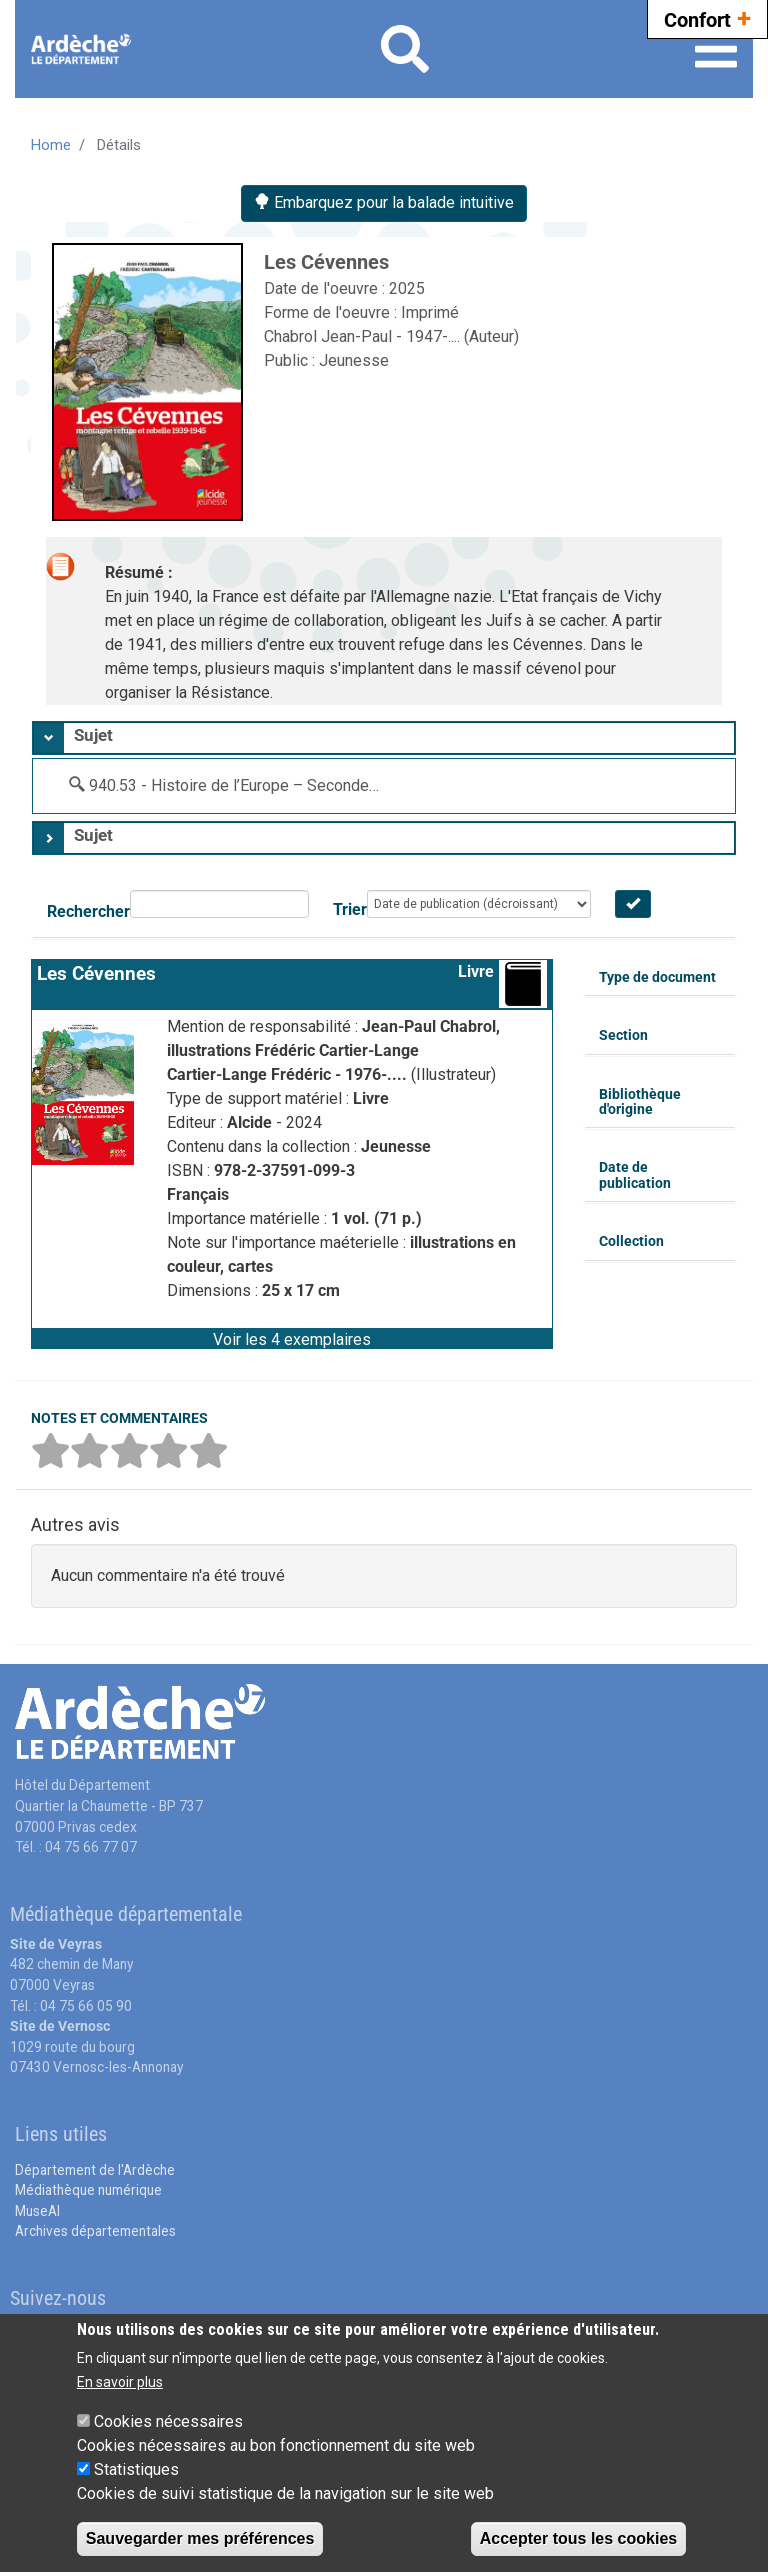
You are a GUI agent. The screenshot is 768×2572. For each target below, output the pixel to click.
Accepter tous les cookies (578, 2538)
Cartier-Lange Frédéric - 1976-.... (289, 1074)
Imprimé (430, 312)
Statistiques (136, 2469)
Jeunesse (354, 360)
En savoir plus (120, 2382)
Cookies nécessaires (168, 2421)
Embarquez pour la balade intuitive (384, 202)
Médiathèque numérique (88, 2190)
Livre (476, 971)
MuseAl (37, 2211)
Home (51, 145)
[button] (292, 1338)
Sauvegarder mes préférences (200, 2538)
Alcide (251, 1122)
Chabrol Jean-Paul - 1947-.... (364, 336)
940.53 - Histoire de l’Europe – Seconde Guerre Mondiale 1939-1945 (329, 785)
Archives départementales (95, 2231)
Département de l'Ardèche (95, 2170)
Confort (707, 17)
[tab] (384, 738)
